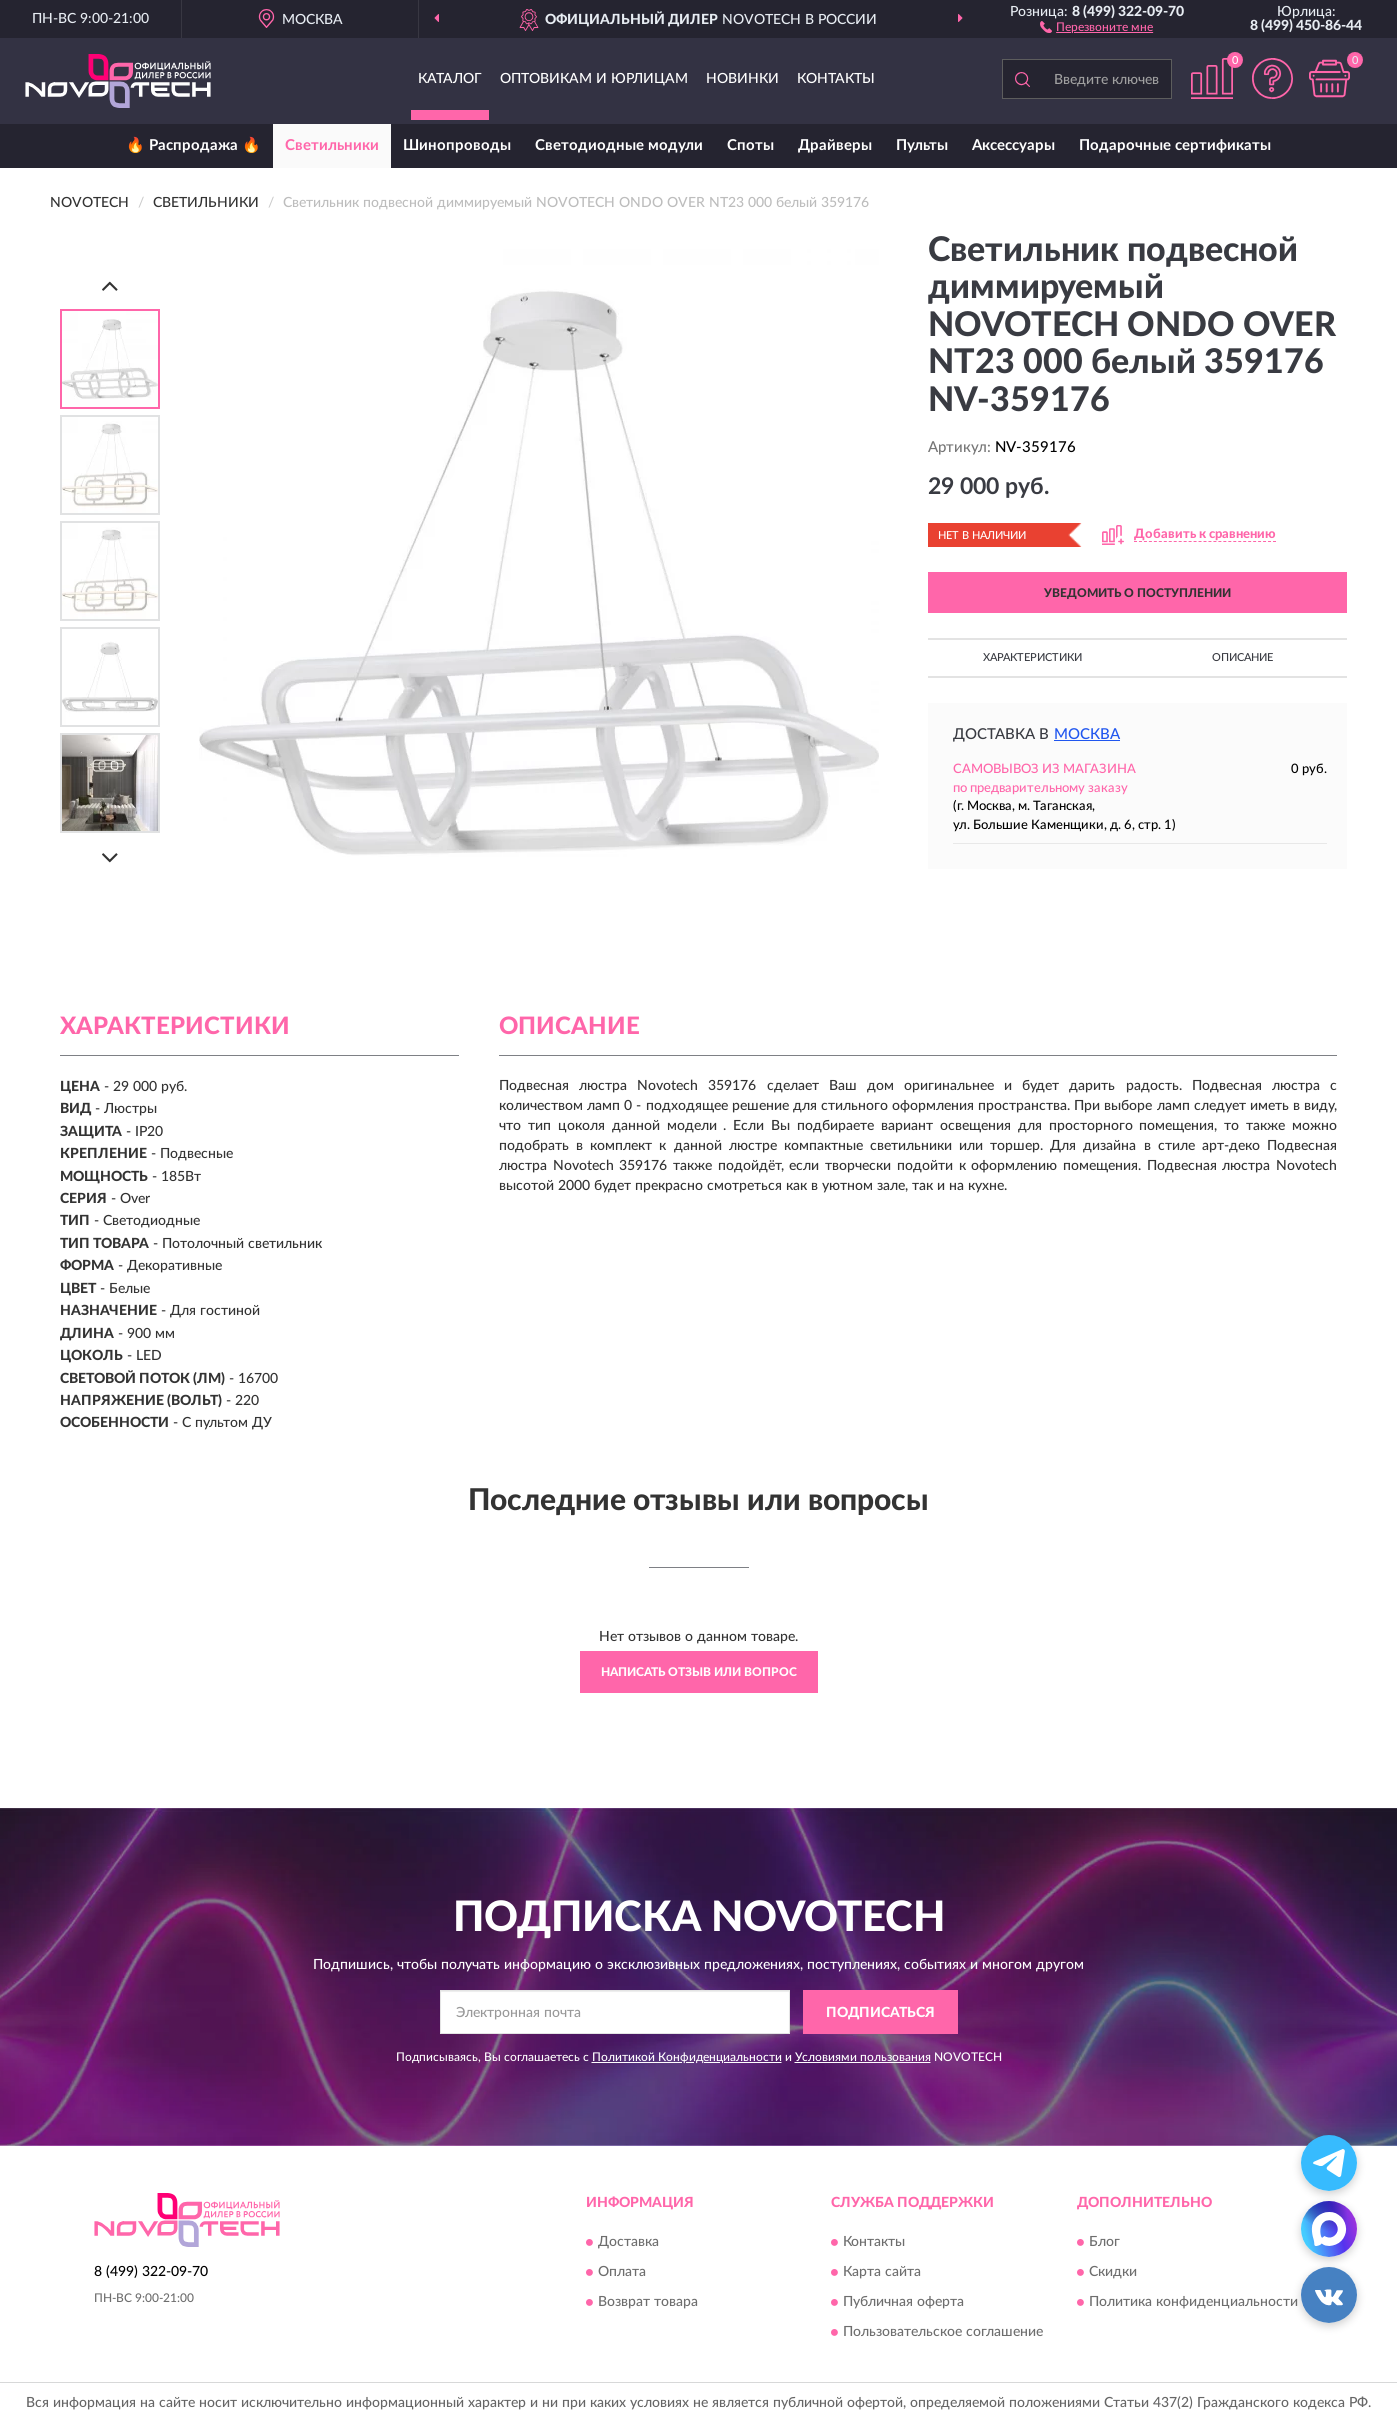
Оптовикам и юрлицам (594, 79)
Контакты (836, 79)
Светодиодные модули (619, 145)
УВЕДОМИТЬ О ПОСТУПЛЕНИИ (1137, 593)
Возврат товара (648, 2302)
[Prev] (110, 285)
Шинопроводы (457, 145)
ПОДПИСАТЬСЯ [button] (880, 2013)
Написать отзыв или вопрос (699, 1672)
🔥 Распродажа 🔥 (193, 145)
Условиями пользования (863, 2057)
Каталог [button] (450, 79)
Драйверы (835, 145)
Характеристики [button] (1032, 657)
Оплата (622, 2272)
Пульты (922, 145)
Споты (750, 145)
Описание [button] (1242, 657)
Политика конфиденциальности (1193, 2302)
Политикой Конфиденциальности (687, 2057)
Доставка (628, 2242)
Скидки (1113, 2272)
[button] (1096, 26)
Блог (1104, 2242)
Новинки (742, 79)
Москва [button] (1087, 734)
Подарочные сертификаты (1175, 145)
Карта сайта (882, 2272)
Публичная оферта (903, 2302)
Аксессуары (1013, 145)
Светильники (332, 145)
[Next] (110, 857)
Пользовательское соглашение (943, 2332)
